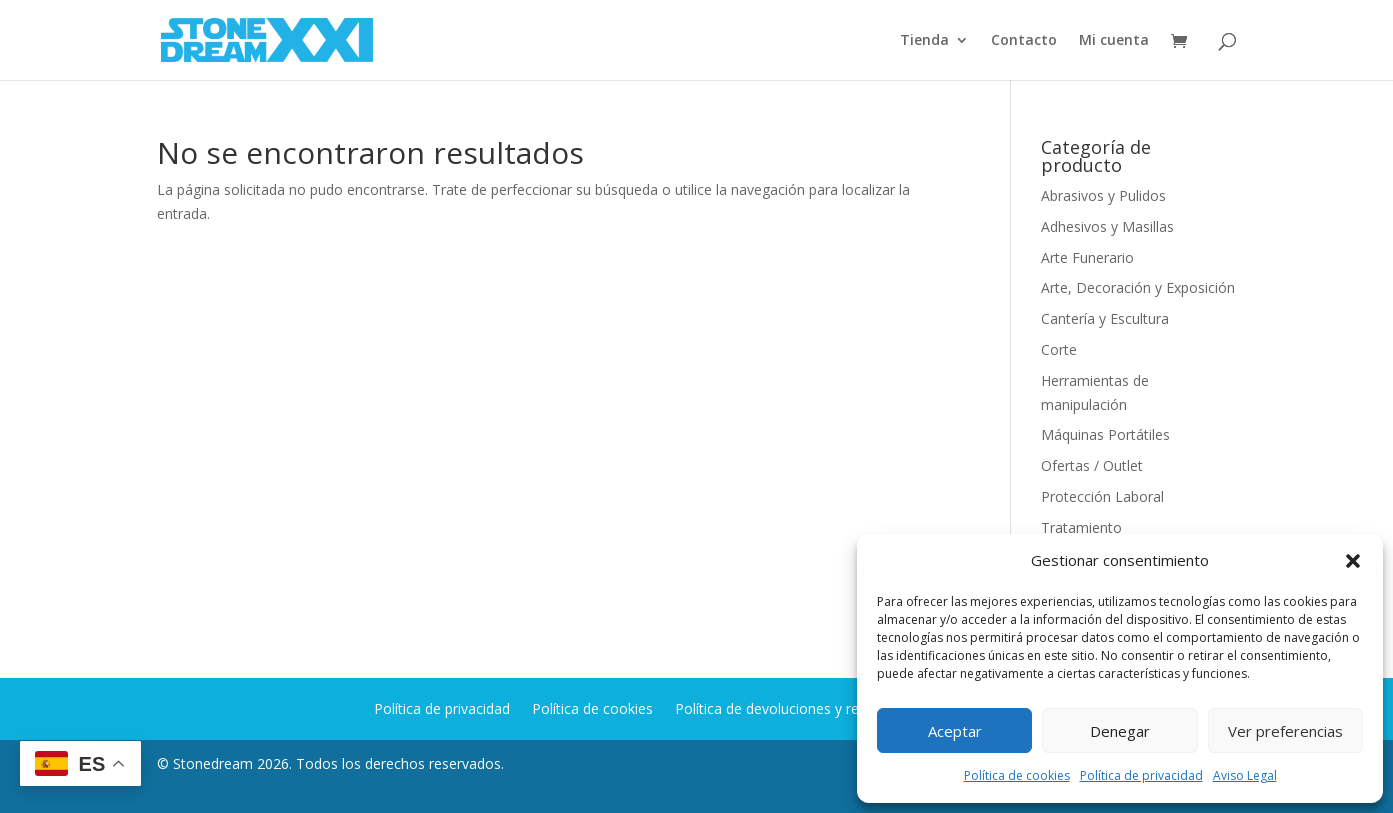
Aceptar (955, 731)
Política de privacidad (1141, 775)
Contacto (1024, 41)
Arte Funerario (1087, 257)
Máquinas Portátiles (1105, 434)
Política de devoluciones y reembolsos (799, 710)
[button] (1353, 561)
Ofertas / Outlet (1092, 465)
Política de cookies (1017, 775)
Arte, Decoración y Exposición (1138, 287)
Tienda (924, 41)
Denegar (1120, 731)
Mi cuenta (1114, 41)
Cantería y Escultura (1105, 318)
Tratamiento (1081, 527)
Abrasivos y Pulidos (1103, 195)
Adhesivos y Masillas (1107, 226)
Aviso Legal (1245, 775)
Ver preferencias (1285, 731)
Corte (1059, 349)
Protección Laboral (1102, 496)
